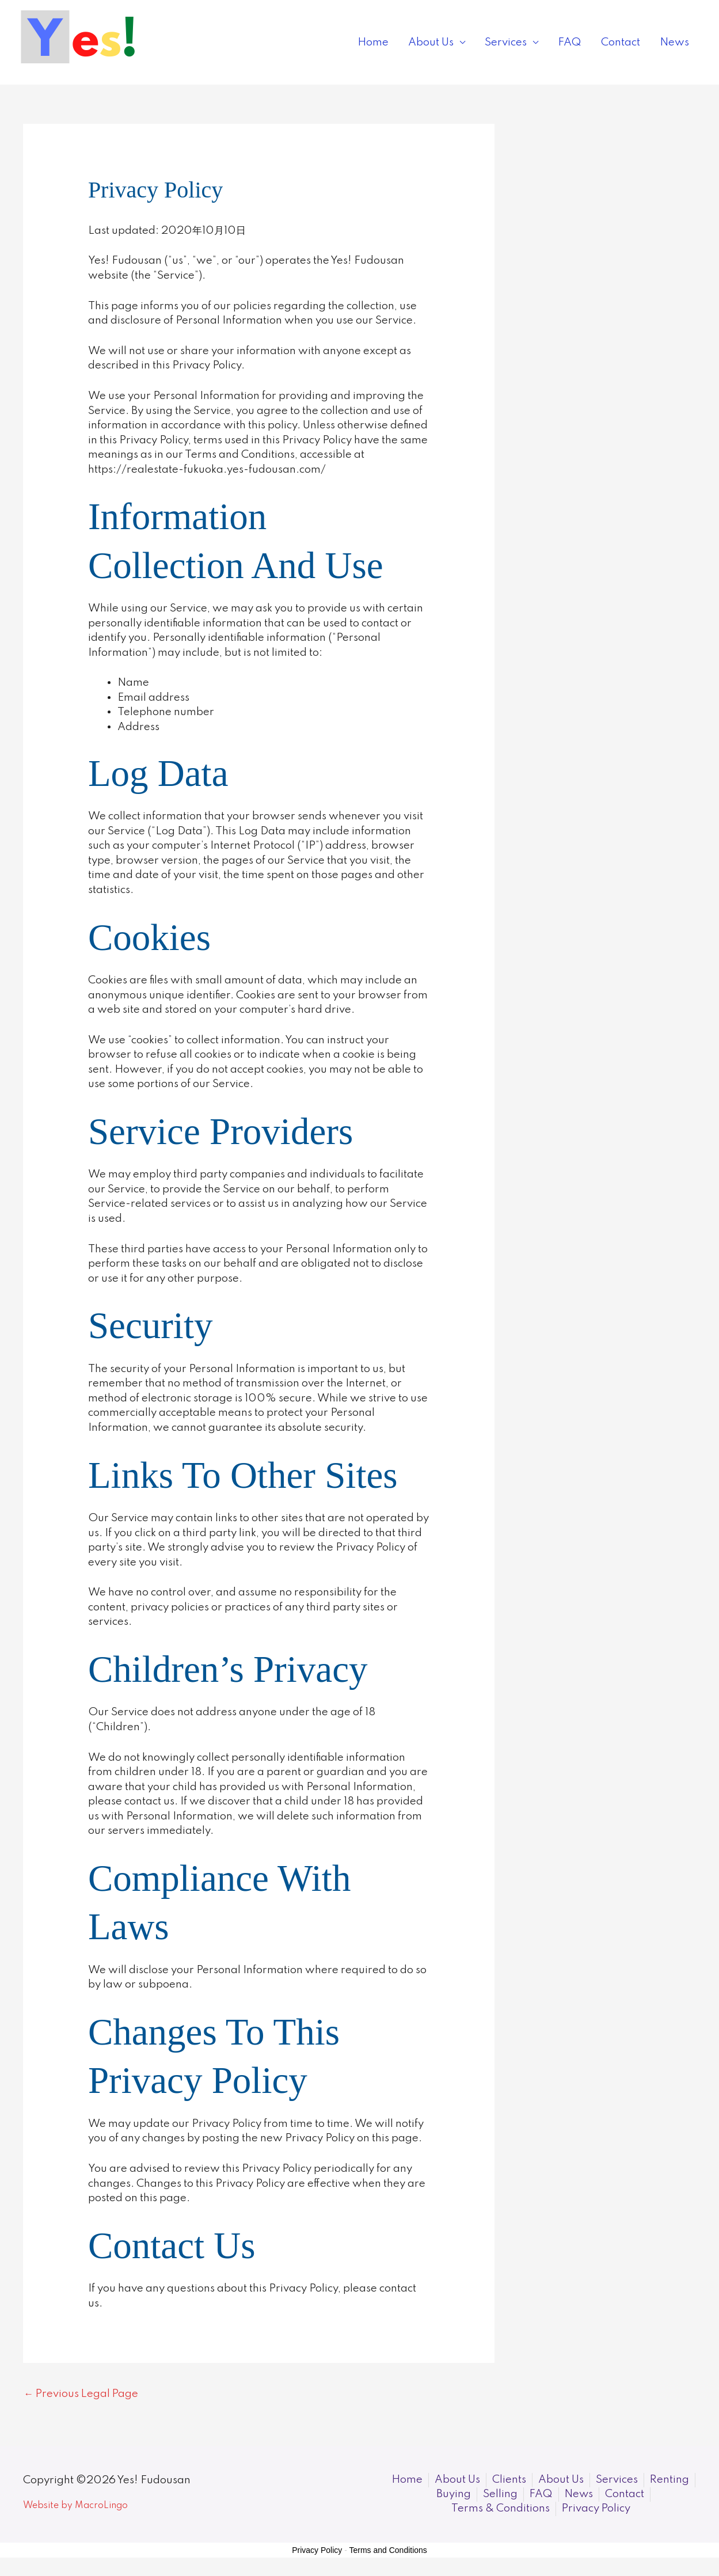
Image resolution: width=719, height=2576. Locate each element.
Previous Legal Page (82, 2393)
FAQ (569, 42)
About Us (431, 42)
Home (373, 42)
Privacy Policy (317, 2551)
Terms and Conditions (388, 2551)
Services (506, 42)
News (674, 42)
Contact (620, 42)
